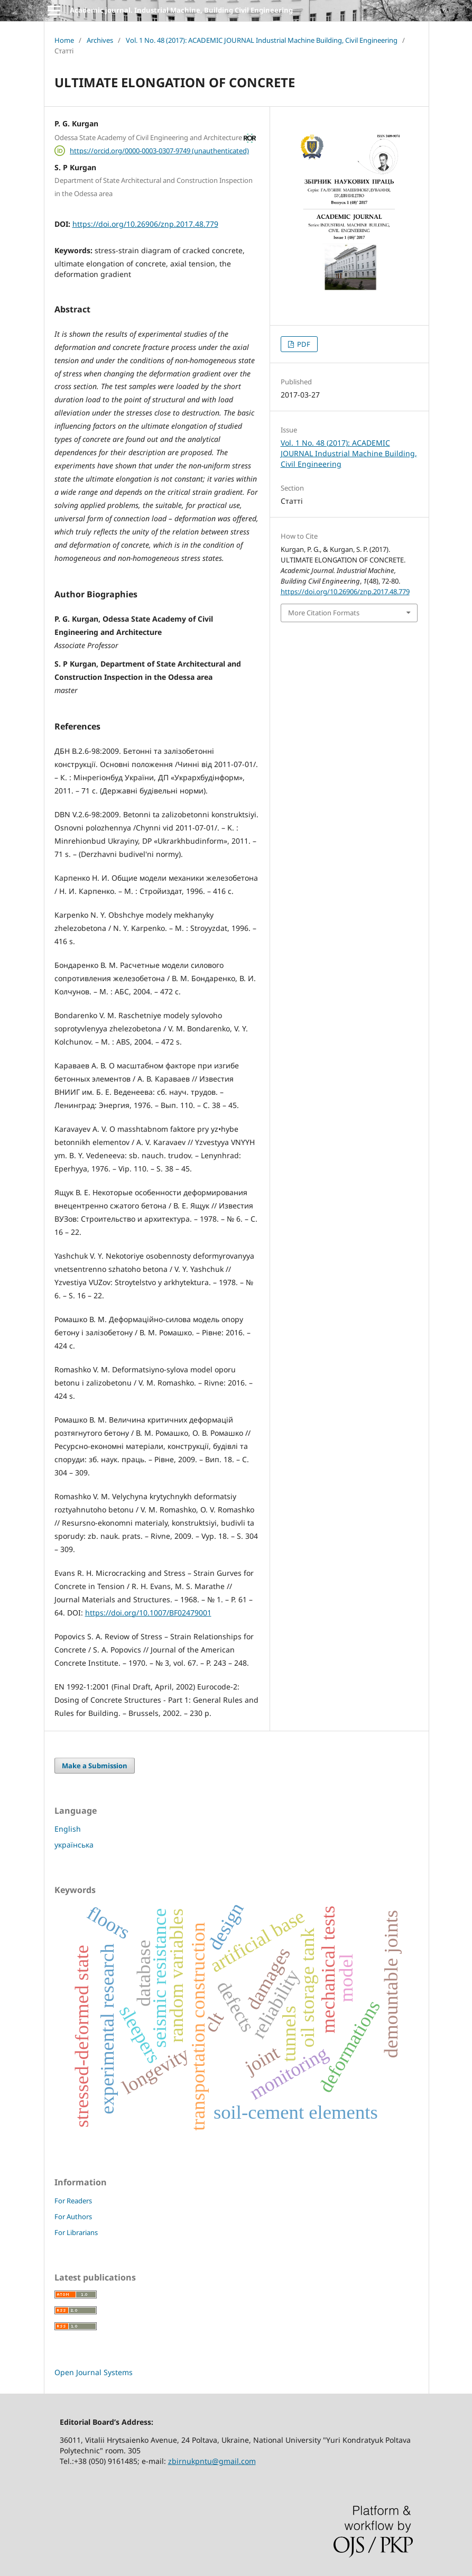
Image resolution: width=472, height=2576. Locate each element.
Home (64, 40)
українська (74, 1845)
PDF (302, 344)
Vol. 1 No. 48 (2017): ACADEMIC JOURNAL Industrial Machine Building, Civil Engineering (261, 40)
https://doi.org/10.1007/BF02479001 (148, 1613)
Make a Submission (94, 1765)
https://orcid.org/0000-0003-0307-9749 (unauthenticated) (159, 150)
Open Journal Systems (93, 2372)
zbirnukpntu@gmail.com (212, 2461)
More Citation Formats (323, 612)
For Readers (73, 2200)
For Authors (73, 2216)
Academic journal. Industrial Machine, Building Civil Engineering (181, 10)
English (67, 1829)
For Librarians (76, 2232)
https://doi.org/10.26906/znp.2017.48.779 (145, 224)
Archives (100, 40)
